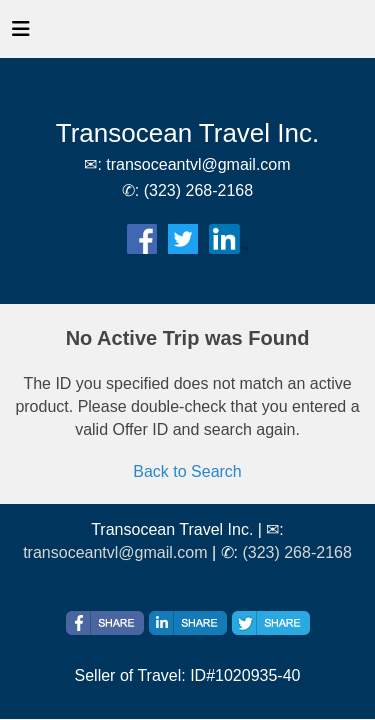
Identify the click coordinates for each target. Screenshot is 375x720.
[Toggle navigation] (21, 34)
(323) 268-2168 (296, 552)
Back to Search (187, 471)
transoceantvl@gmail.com (115, 552)
